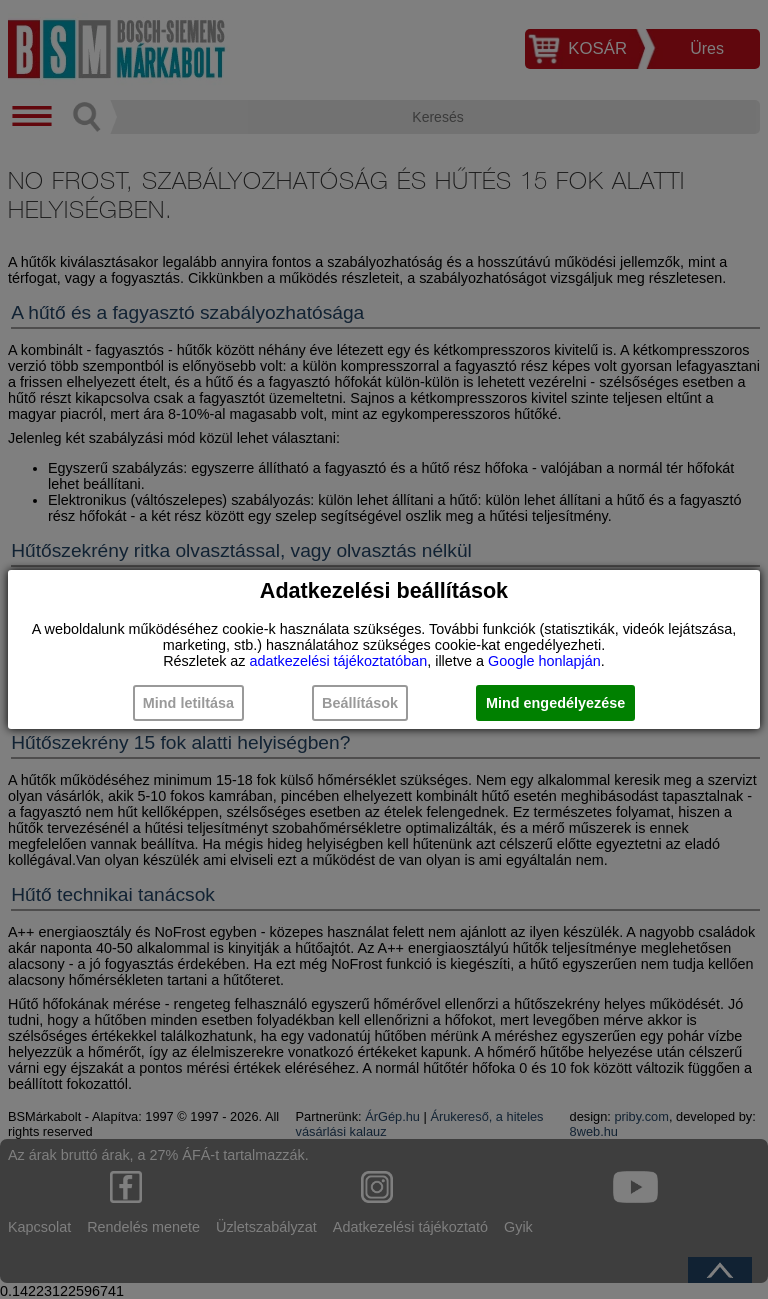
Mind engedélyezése (555, 703)
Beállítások (360, 703)
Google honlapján (544, 661)
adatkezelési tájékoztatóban (339, 661)
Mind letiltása (188, 703)
